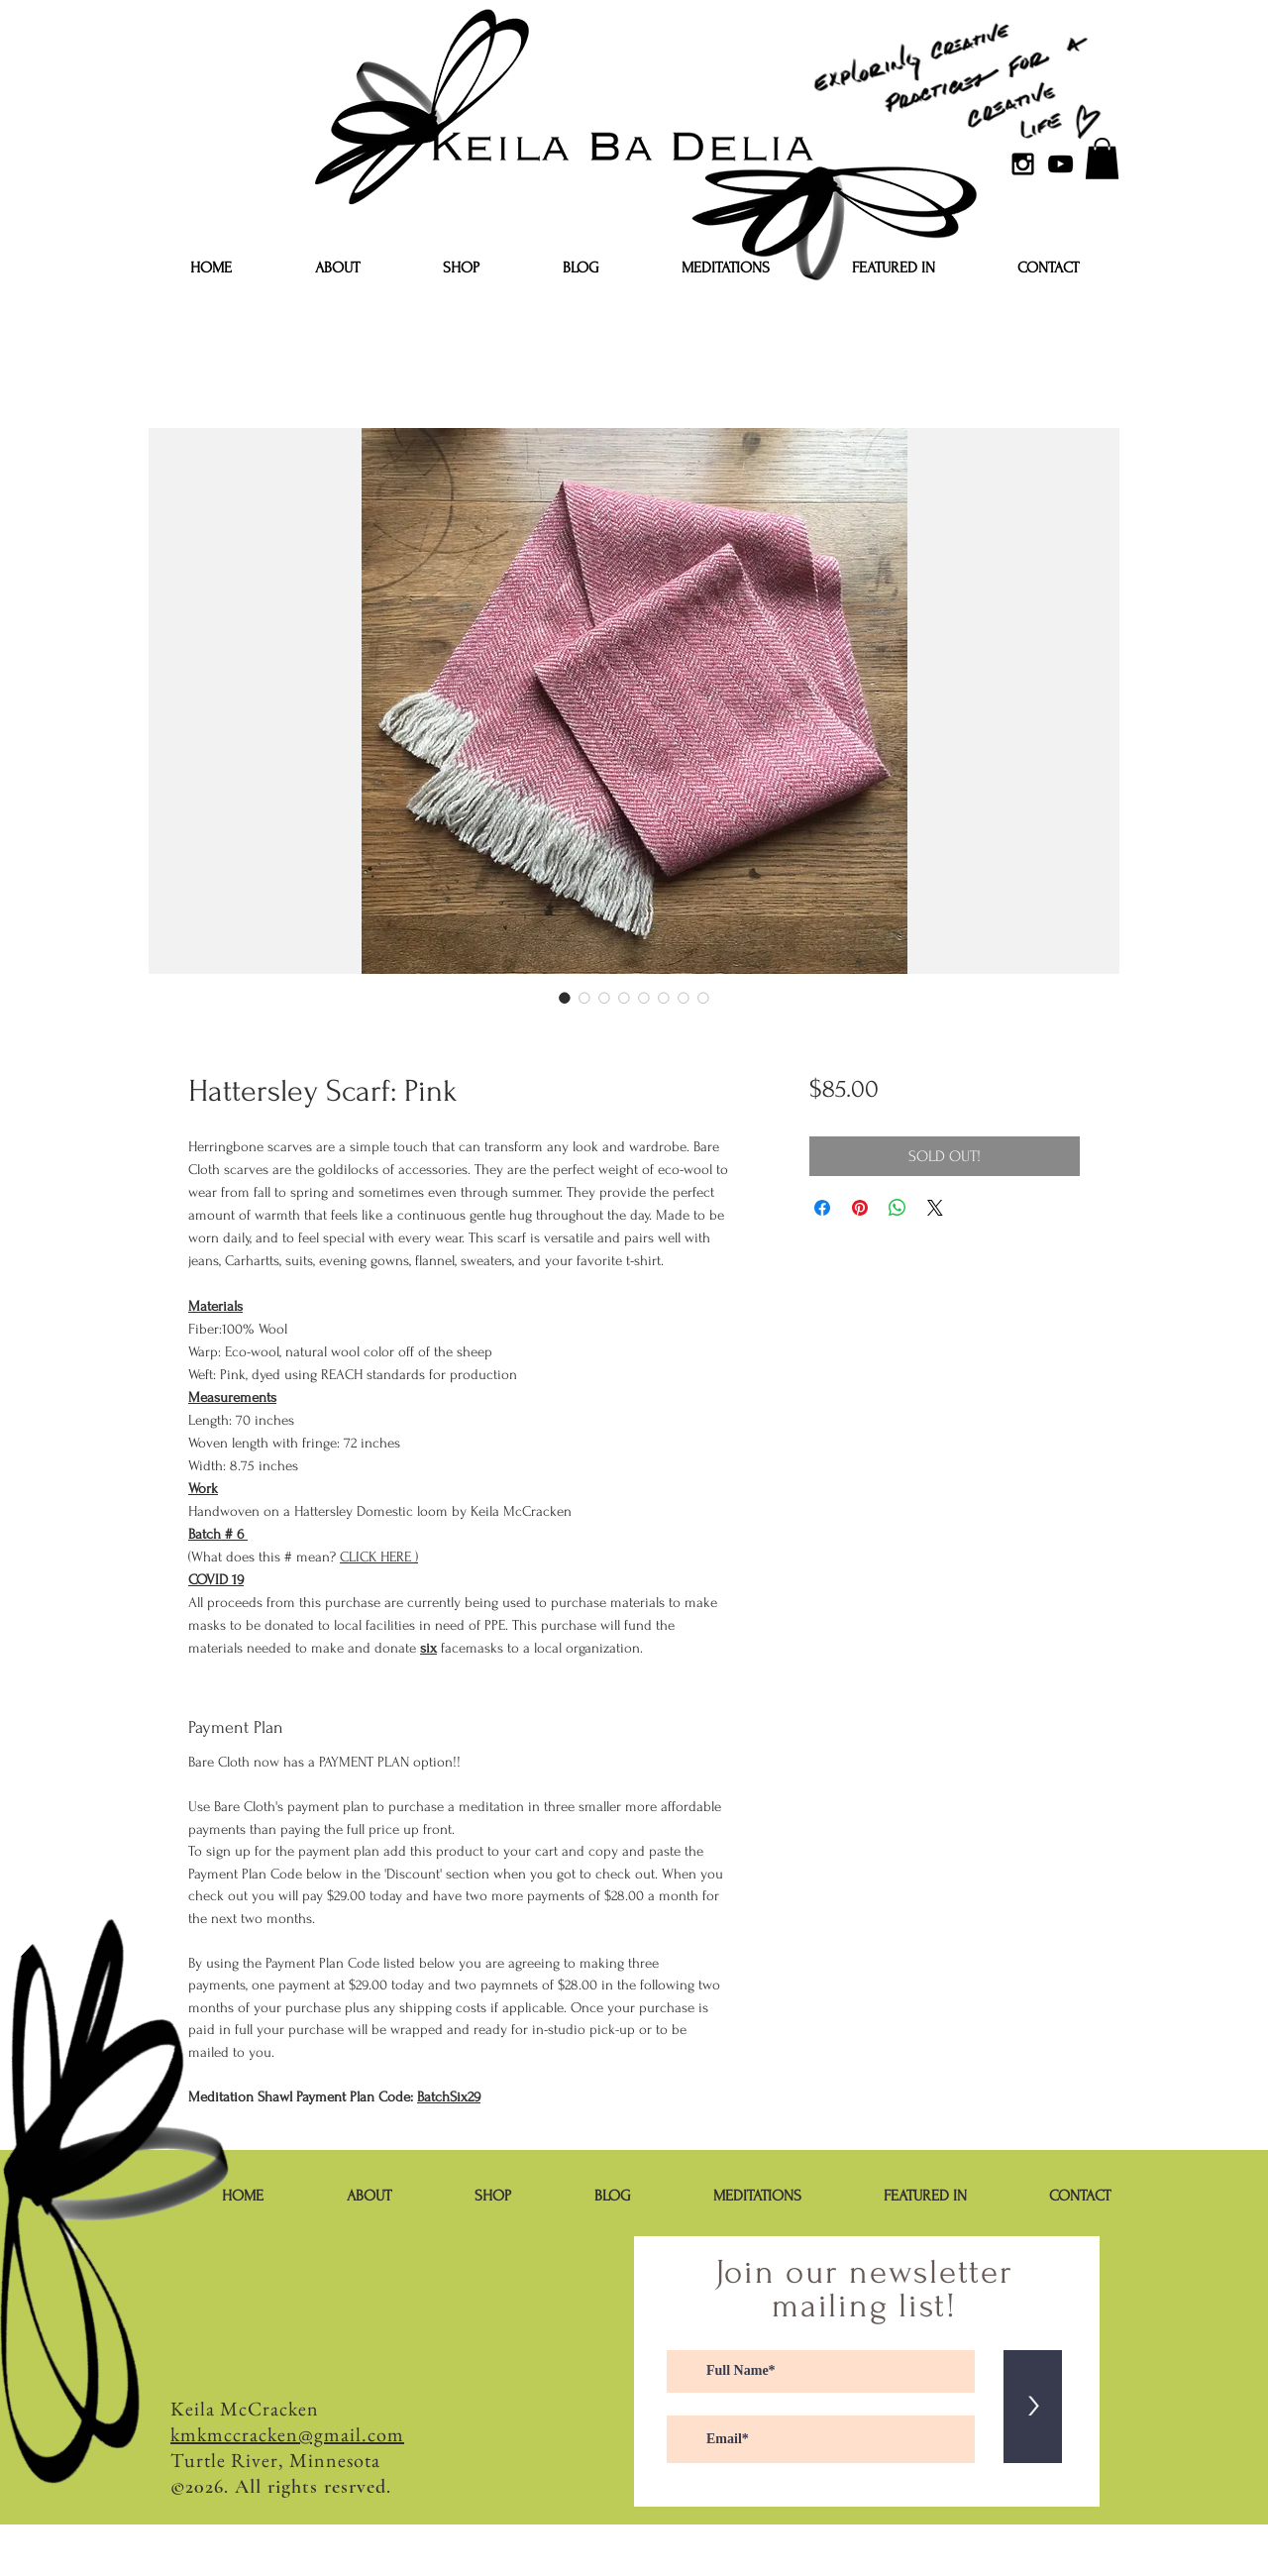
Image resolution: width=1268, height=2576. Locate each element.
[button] (1102, 158)
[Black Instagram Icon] (1022, 164)
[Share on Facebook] (822, 1208)
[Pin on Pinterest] (860, 1208)
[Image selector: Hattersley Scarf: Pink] (565, 998)
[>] (1033, 2406)
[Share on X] (935, 1208)
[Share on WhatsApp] (897, 1208)
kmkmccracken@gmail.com (287, 2434)
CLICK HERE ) (379, 1557)
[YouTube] (1060, 164)
